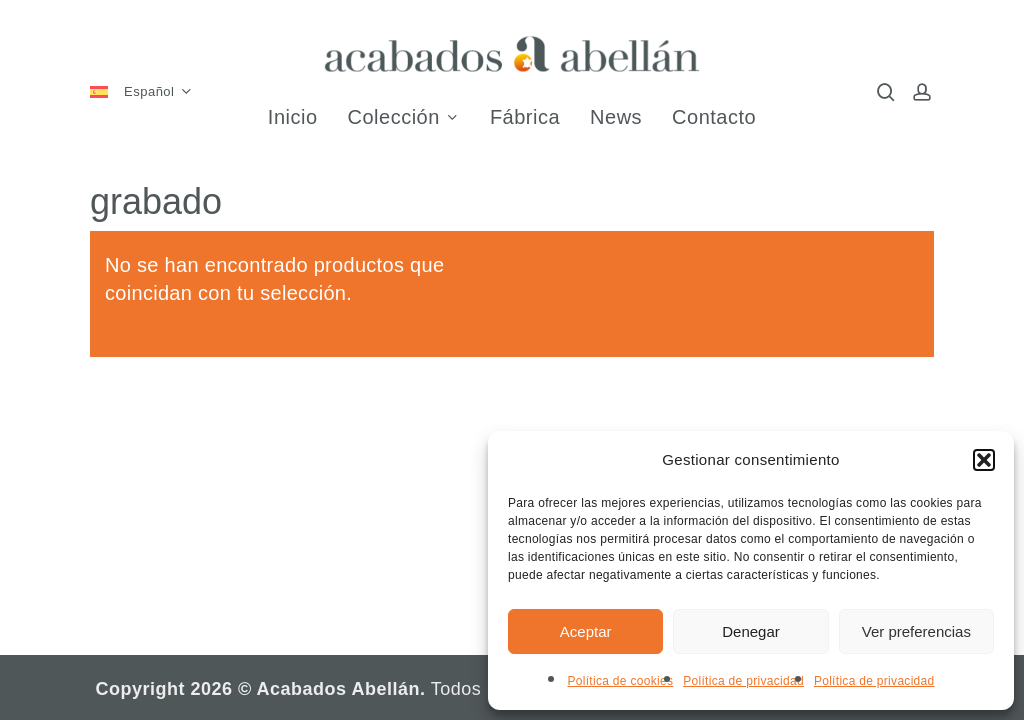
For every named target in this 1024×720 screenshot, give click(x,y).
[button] (984, 460)
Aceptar (586, 631)
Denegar (751, 631)
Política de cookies (620, 681)
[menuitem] (149, 92)
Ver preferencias (916, 631)
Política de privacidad (743, 681)
